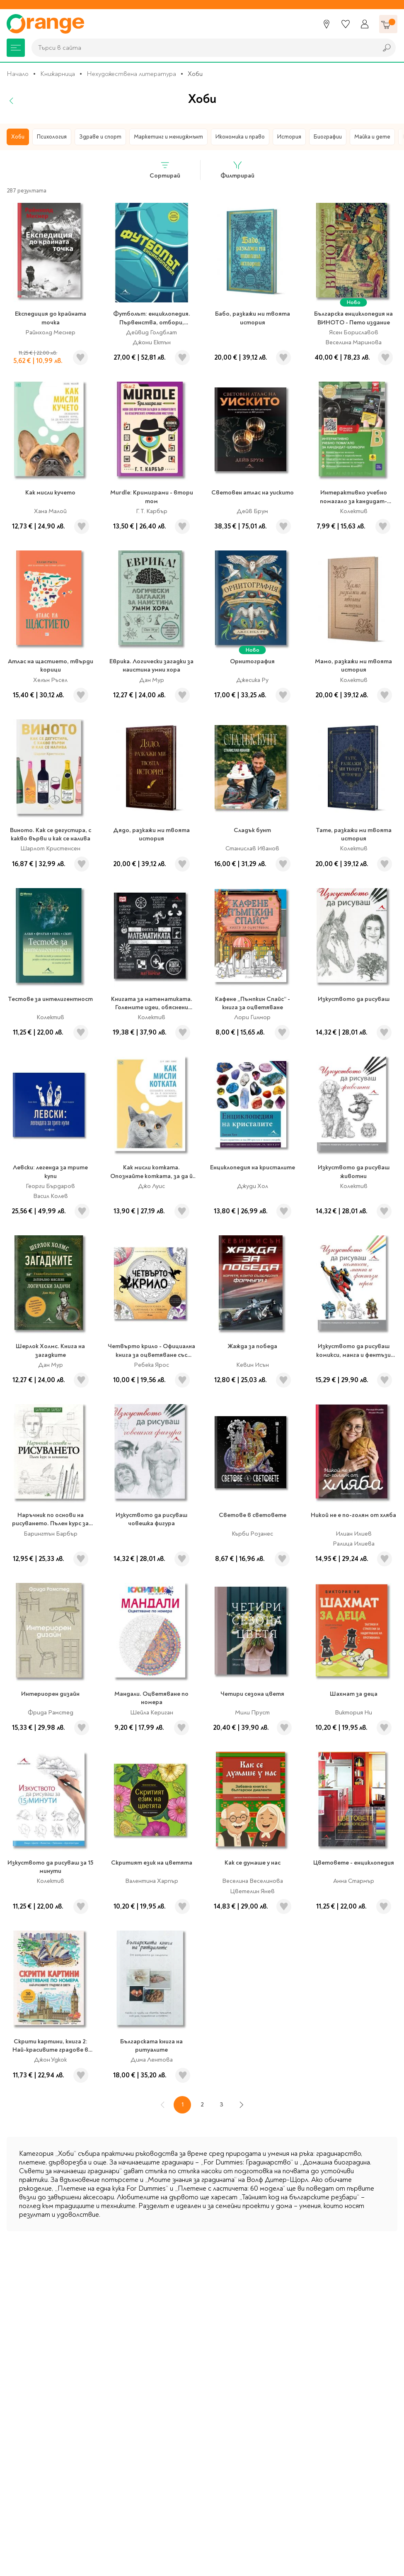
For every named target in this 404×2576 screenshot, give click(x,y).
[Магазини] (326, 24)
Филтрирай (237, 170)
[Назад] (12, 101)
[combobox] (202, 48)
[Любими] (345, 24)
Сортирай (165, 170)
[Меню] (16, 48)
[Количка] (388, 24)
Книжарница (57, 74)
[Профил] (364, 24)
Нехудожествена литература (131, 74)
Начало (18, 74)
